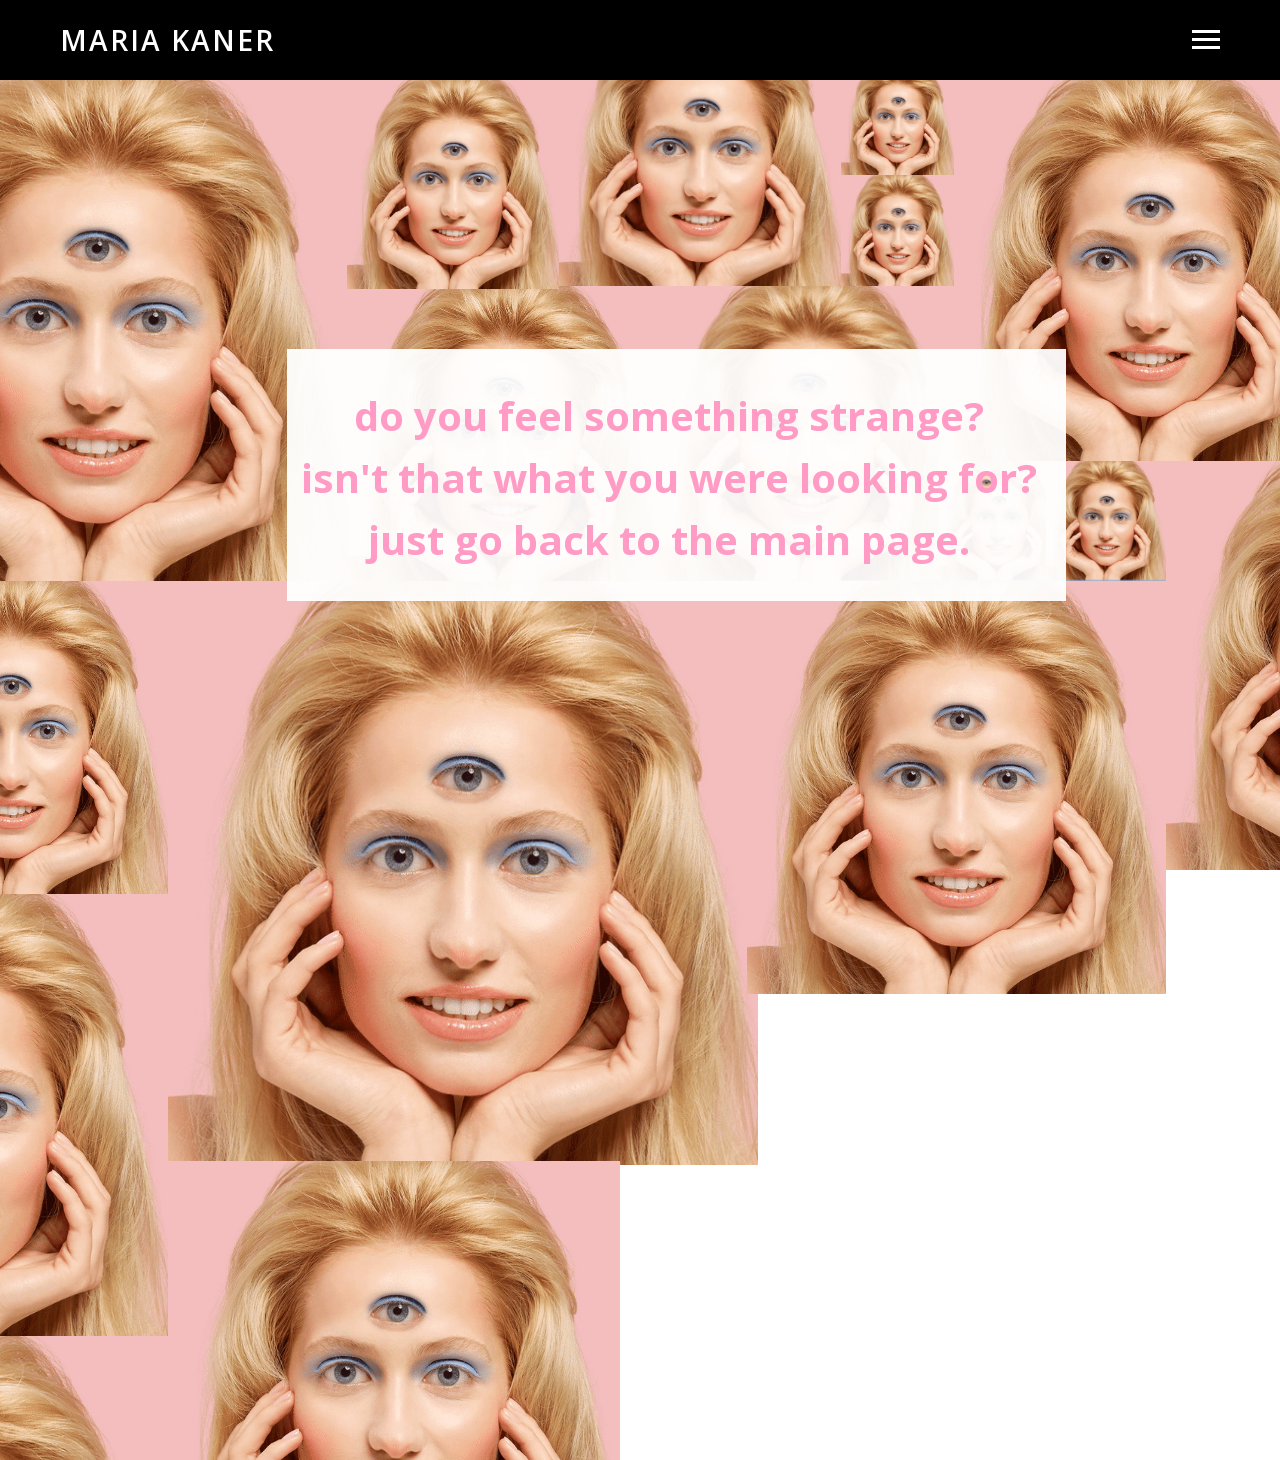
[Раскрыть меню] (1206, 40)
